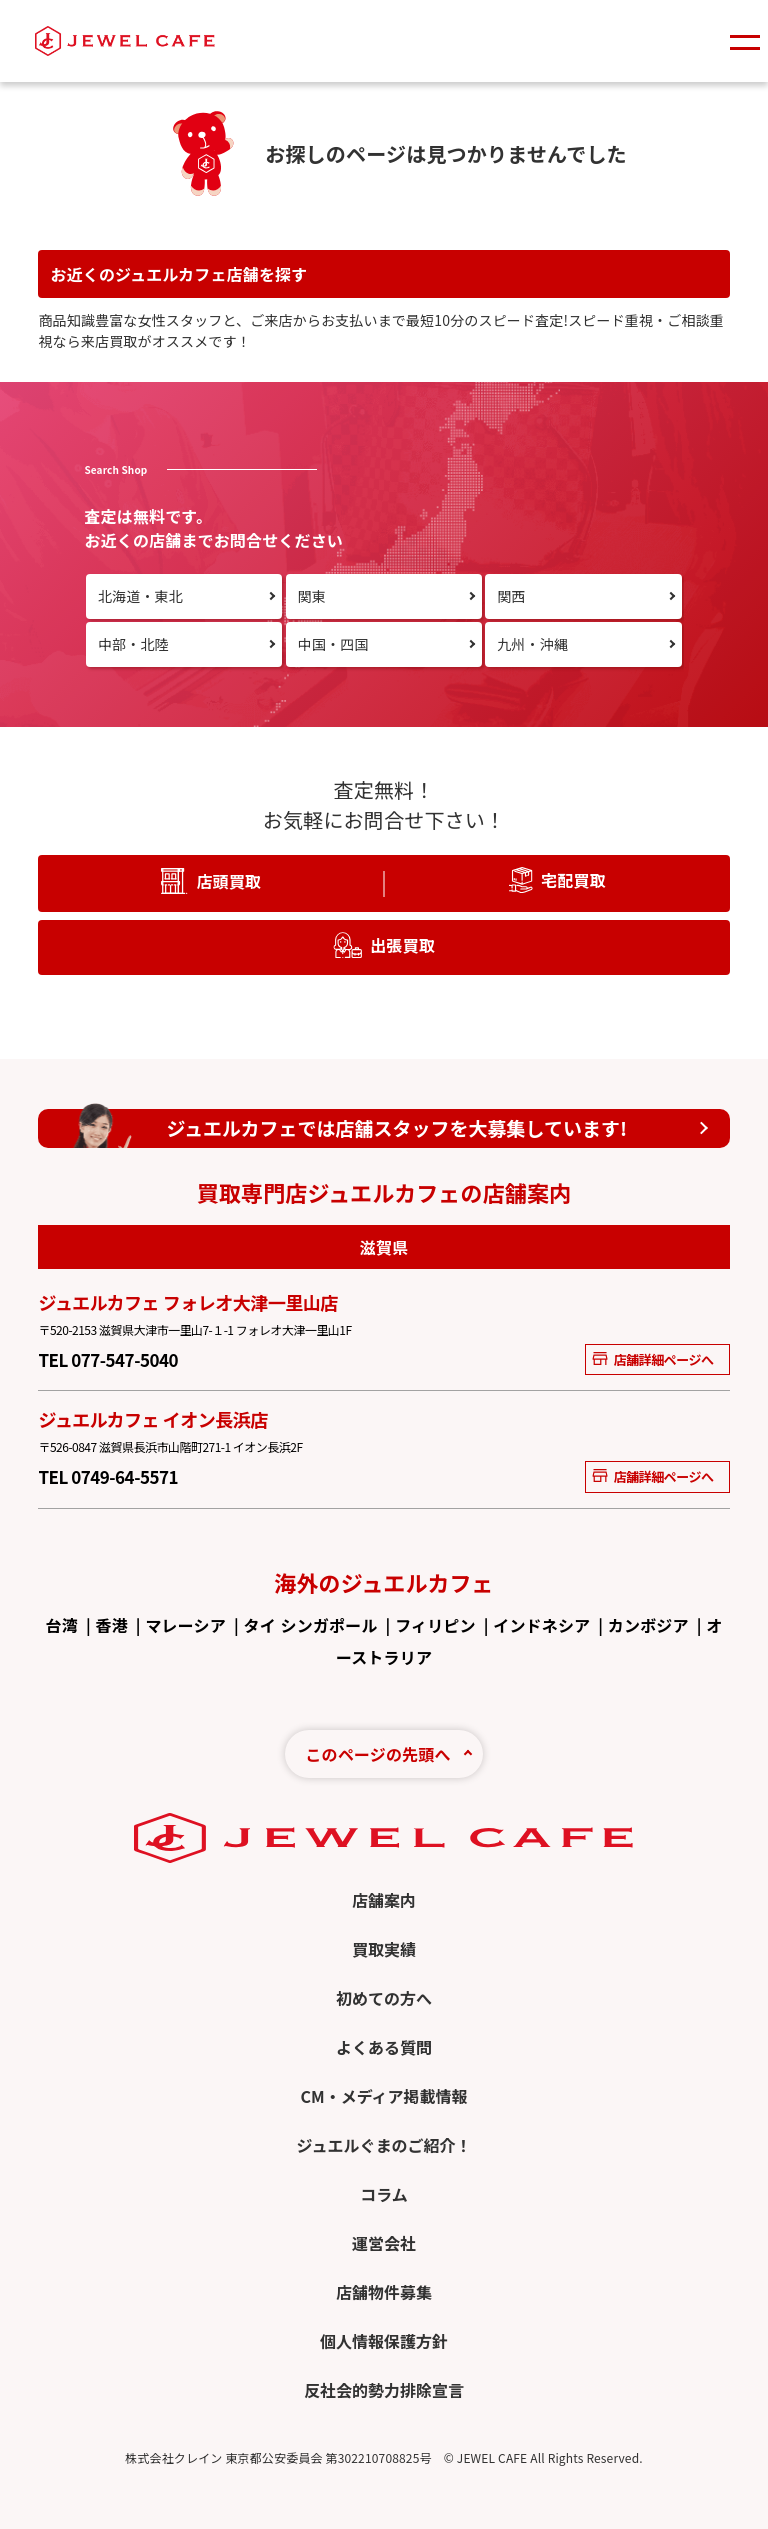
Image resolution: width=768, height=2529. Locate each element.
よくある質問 (384, 2047)
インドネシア (541, 1625)
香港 (112, 1625)
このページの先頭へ (377, 1754)
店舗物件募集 (384, 2292)
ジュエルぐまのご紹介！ (384, 2145)
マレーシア (185, 1625)
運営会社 (384, 2243)
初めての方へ (384, 1998)
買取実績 (384, 1949)
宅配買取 (573, 880)
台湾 (62, 1625)
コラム (384, 2194)
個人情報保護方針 (384, 2341)
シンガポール (329, 1625)
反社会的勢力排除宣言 (384, 2390)
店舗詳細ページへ (652, 1359)
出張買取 (402, 945)
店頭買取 (228, 881)
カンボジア (648, 1625)
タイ (260, 1625)
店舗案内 (384, 1900)
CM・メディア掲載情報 (383, 2096)
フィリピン (435, 1625)
